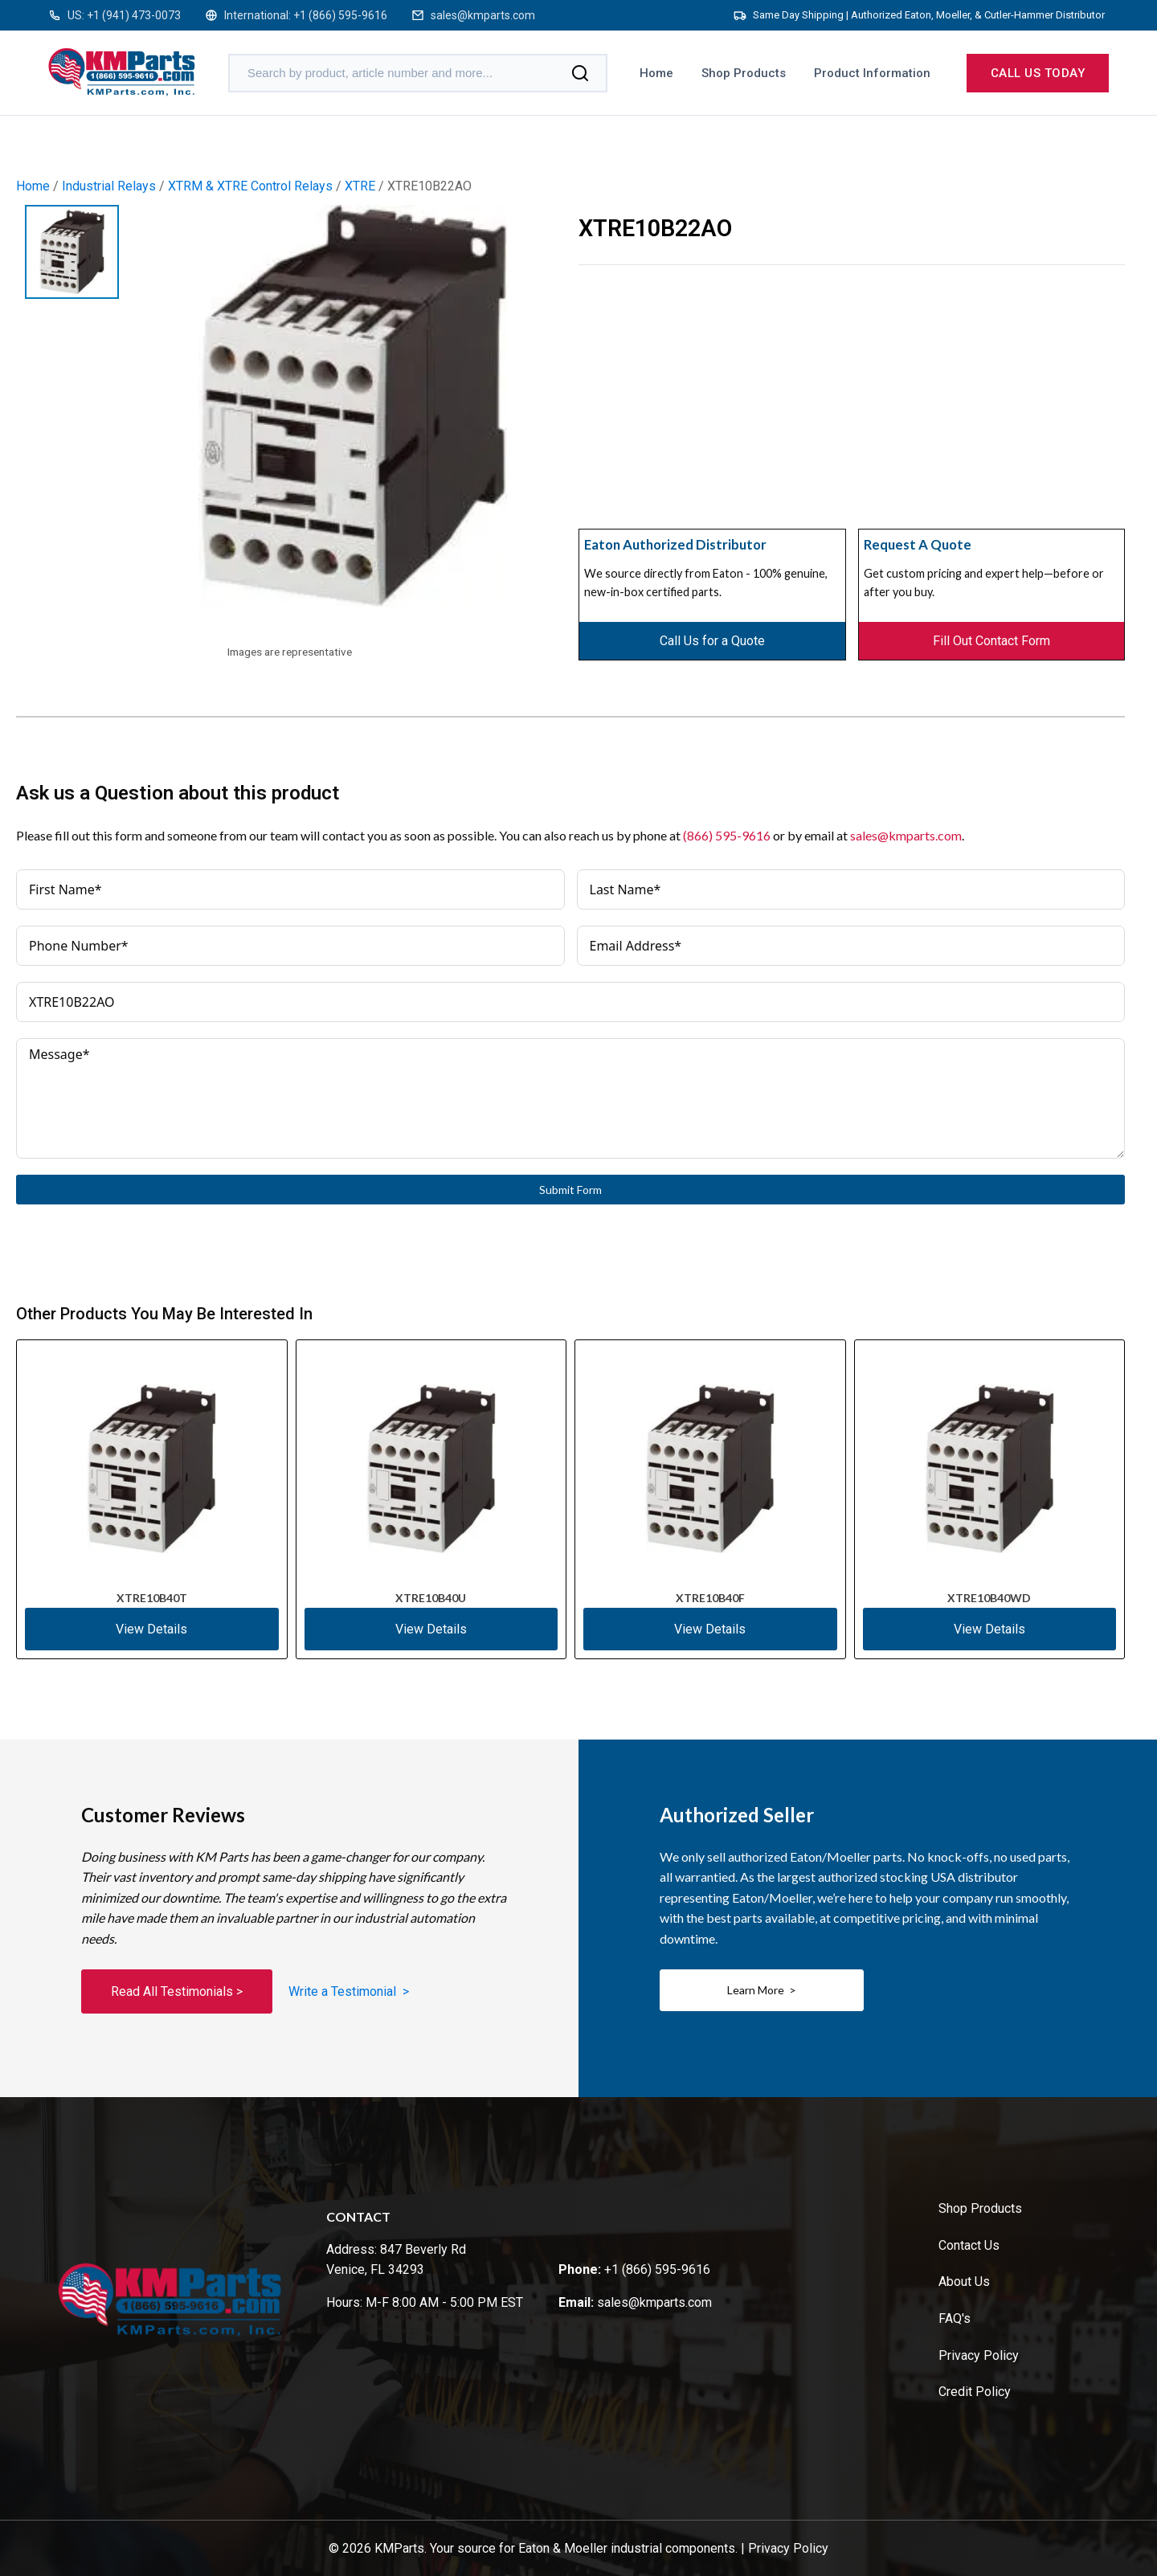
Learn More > (761, 1990)
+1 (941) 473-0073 (134, 15)
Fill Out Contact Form (991, 640)
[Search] (580, 73)
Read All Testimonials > (177, 1991)
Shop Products (743, 73)
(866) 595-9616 (727, 835)
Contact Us (969, 2245)
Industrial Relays (109, 186)
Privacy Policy (978, 2355)
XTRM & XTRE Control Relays (250, 186)
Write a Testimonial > (348, 1991)
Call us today (1038, 73)
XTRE (360, 186)
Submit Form (570, 1189)
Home (656, 73)
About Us (964, 2281)
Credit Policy (974, 2391)
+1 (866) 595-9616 (340, 15)
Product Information (872, 73)
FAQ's (954, 2318)
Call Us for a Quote (712, 640)
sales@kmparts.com (483, 15)
